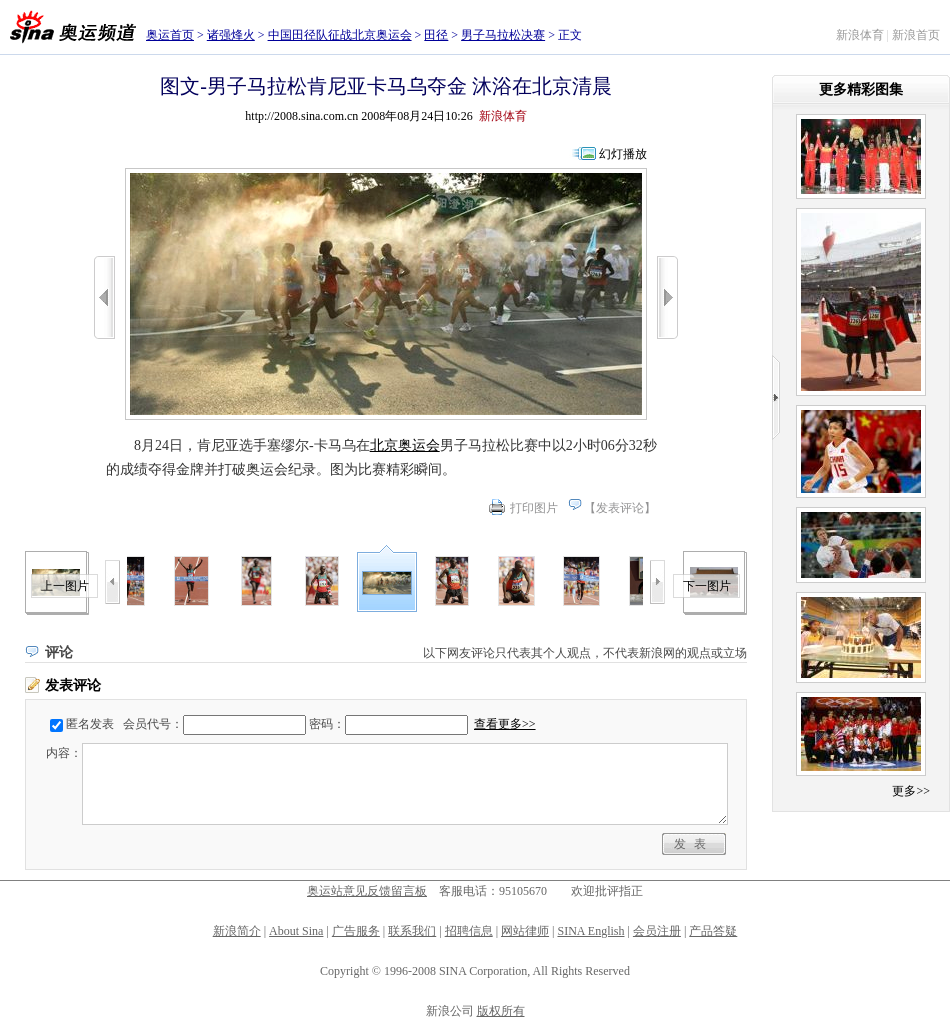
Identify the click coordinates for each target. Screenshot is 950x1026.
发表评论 (620, 508)
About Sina (296, 931)
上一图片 (65, 586)
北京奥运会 (405, 445)
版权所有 (501, 1011)
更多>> (911, 791)
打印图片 (534, 508)
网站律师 (525, 931)
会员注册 (657, 931)
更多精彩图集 (861, 89)
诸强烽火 (231, 35)
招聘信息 (469, 931)
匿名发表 (90, 724)
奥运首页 (170, 35)
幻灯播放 (623, 154)
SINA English (590, 931)
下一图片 (707, 586)
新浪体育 (860, 35)
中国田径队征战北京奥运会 (340, 35)
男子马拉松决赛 (503, 35)
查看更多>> (505, 724)
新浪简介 (237, 931)
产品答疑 (713, 931)
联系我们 (412, 931)
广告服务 (356, 931)
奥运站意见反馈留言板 (367, 891)
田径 (436, 35)
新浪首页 (916, 35)
